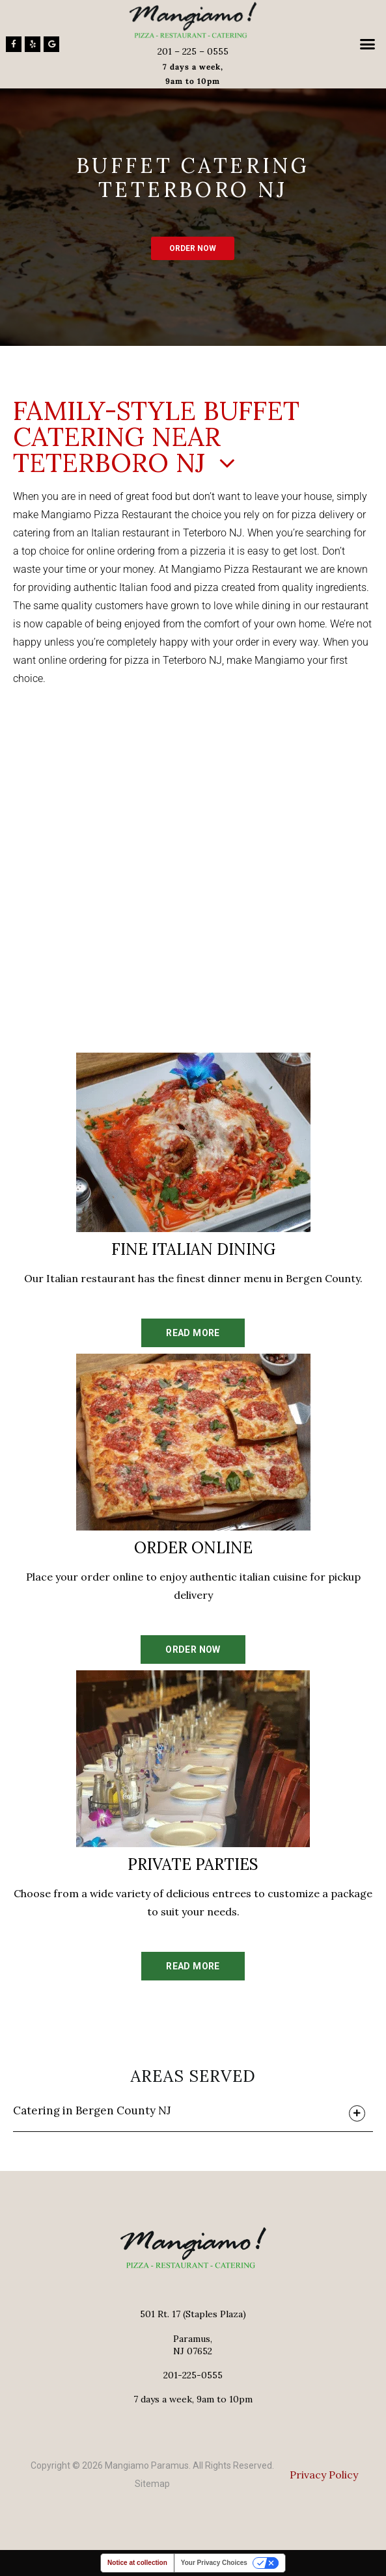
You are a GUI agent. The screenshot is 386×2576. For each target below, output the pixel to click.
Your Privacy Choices (214, 2562)
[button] (367, 44)
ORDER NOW (192, 248)
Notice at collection (137, 2562)
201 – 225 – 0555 (193, 51)
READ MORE (193, 1333)
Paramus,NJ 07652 (192, 2345)
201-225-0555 (193, 2375)
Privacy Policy (324, 2474)
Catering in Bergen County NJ (92, 2110)
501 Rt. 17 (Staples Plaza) (193, 2314)
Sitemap (152, 2483)
